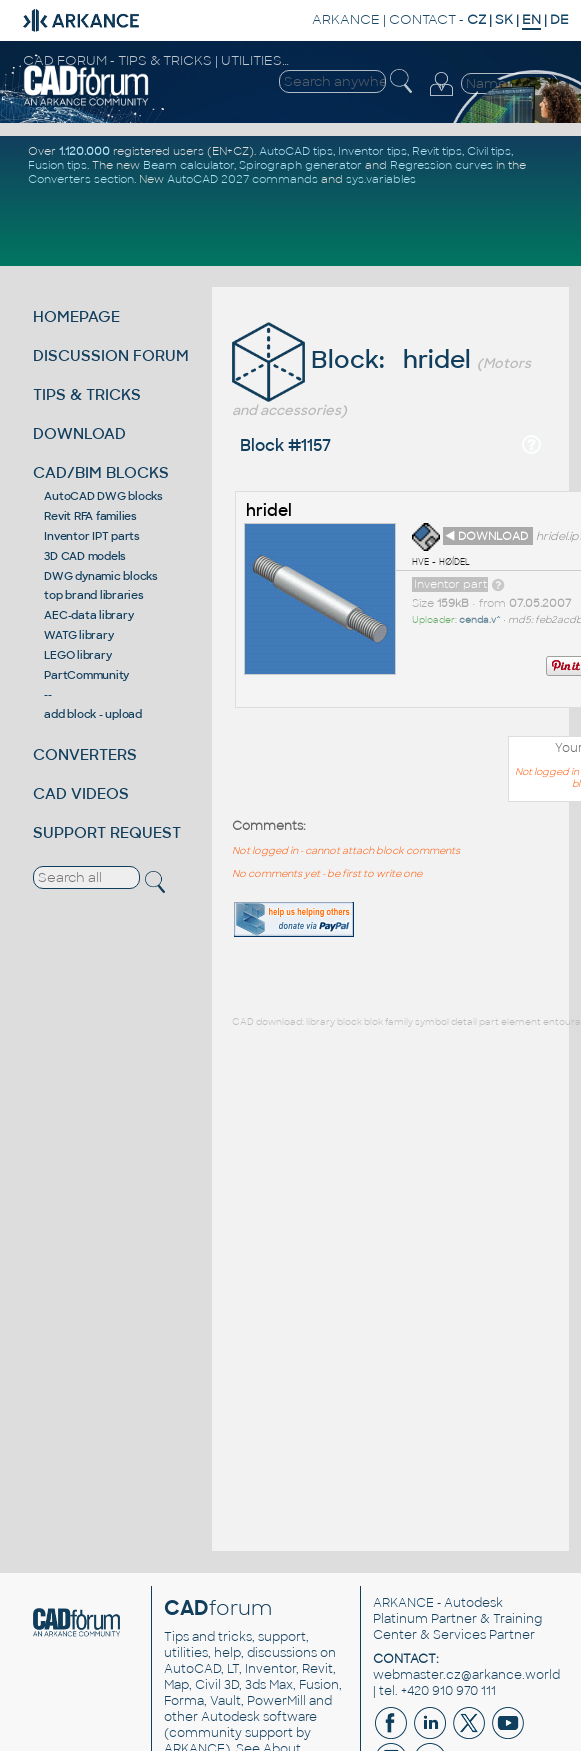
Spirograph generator (300, 165)
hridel (269, 510)
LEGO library (77, 655)
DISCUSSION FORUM (111, 355)
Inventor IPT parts (92, 536)
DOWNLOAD (79, 433)
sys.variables (381, 179)
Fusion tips (57, 165)
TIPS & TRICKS (87, 394)
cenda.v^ (480, 620)
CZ (476, 19)
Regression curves (441, 165)
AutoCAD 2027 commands (242, 179)
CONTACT (422, 19)
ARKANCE (346, 19)
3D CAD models (85, 556)
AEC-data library (88, 615)
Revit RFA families (90, 516)
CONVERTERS (85, 754)
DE (559, 19)
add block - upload (93, 714)
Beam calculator (188, 165)
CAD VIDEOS (81, 793)
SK (504, 19)
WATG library (78, 635)
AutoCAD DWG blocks (103, 496)
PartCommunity (86, 675)
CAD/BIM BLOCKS (101, 472)
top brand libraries (93, 595)
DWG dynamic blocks (101, 576)
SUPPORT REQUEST (107, 832)
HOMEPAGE (76, 316)
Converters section (81, 179)
